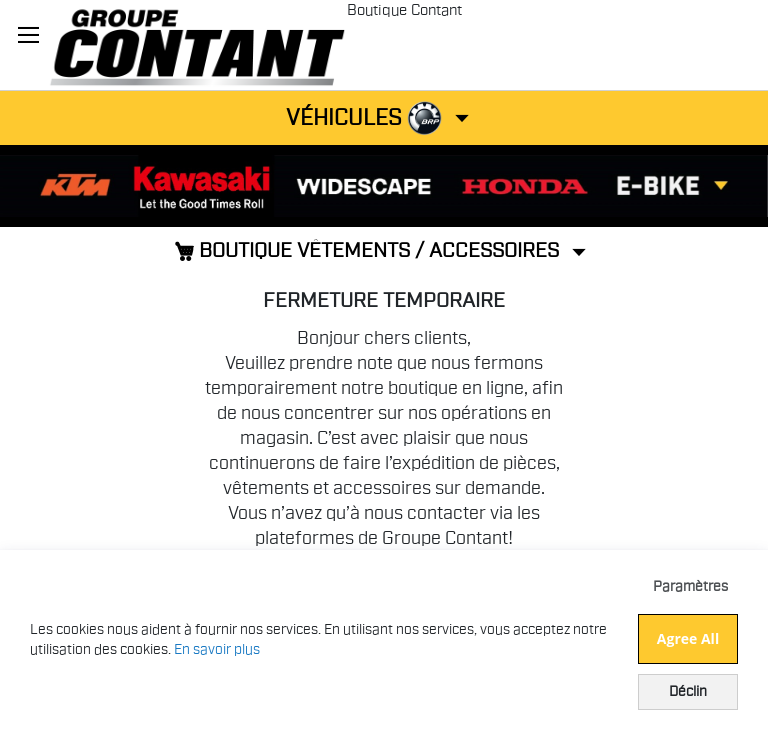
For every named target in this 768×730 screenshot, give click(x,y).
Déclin (688, 692)
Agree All (688, 638)
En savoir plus (217, 650)
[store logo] (197, 45)
